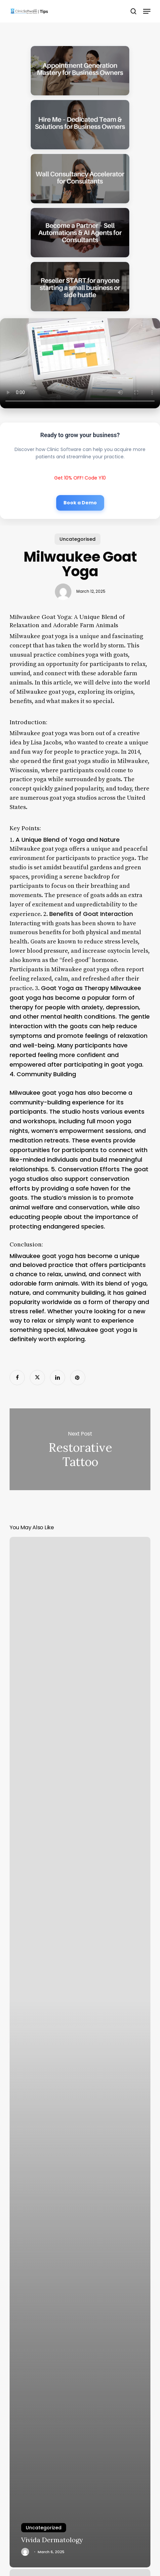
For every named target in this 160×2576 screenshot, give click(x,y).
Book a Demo (80, 502)
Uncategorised (78, 539)
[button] (146, 11)
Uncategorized (43, 2527)
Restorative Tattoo (80, 1449)
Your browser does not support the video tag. (80, 363)
